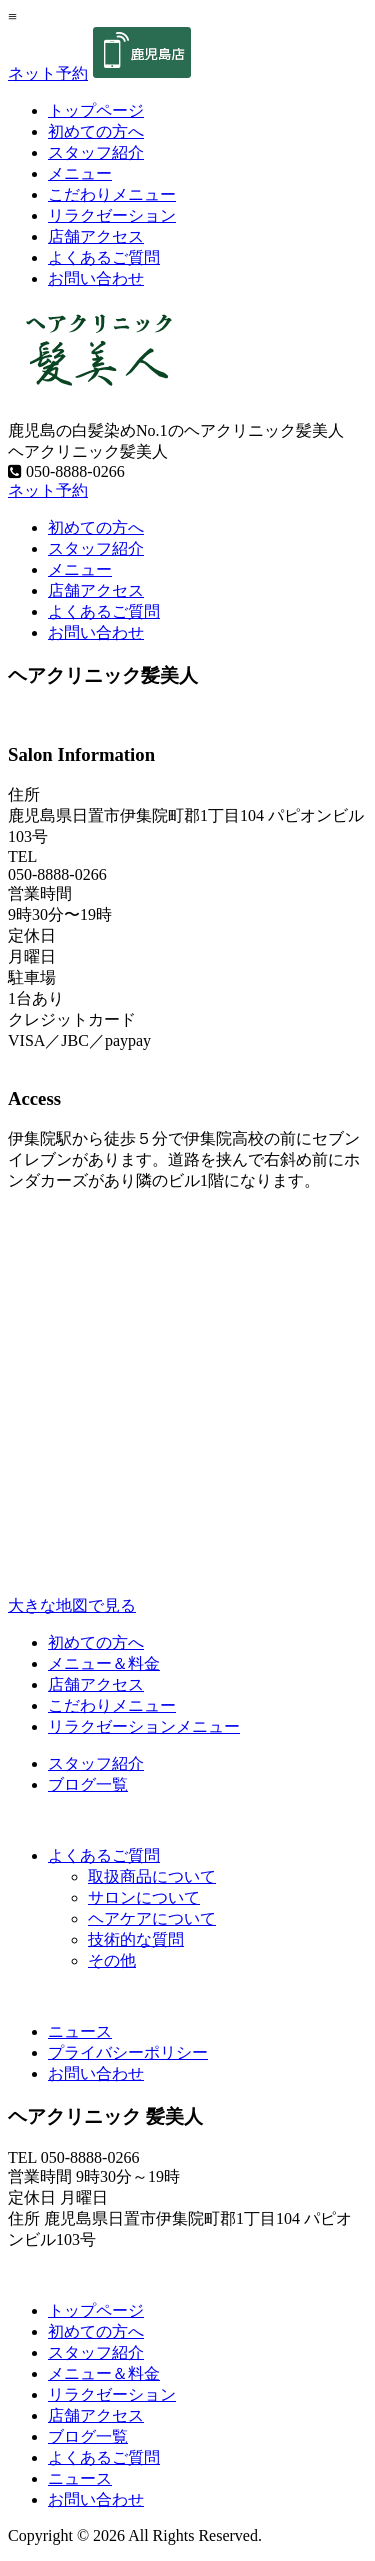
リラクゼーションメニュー (144, 1726)
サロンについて (144, 1897)
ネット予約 (48, 73)
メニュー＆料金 (104, 1663)
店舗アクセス (96, 236)
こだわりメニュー (112, 194)
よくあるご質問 (104, 257)
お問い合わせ (96, 278)
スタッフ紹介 (96, 152)
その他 (112, 1960)
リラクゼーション (112, 215)
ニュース (80, 2031)
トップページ (96, 110)
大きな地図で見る (72, 1605)
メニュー (80, 173)
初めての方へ (96, 131)
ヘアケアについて (152, 1918)
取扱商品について (152, 1876)
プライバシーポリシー (128, 2052)
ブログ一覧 (88, 1784)
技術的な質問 (136, 1939)
